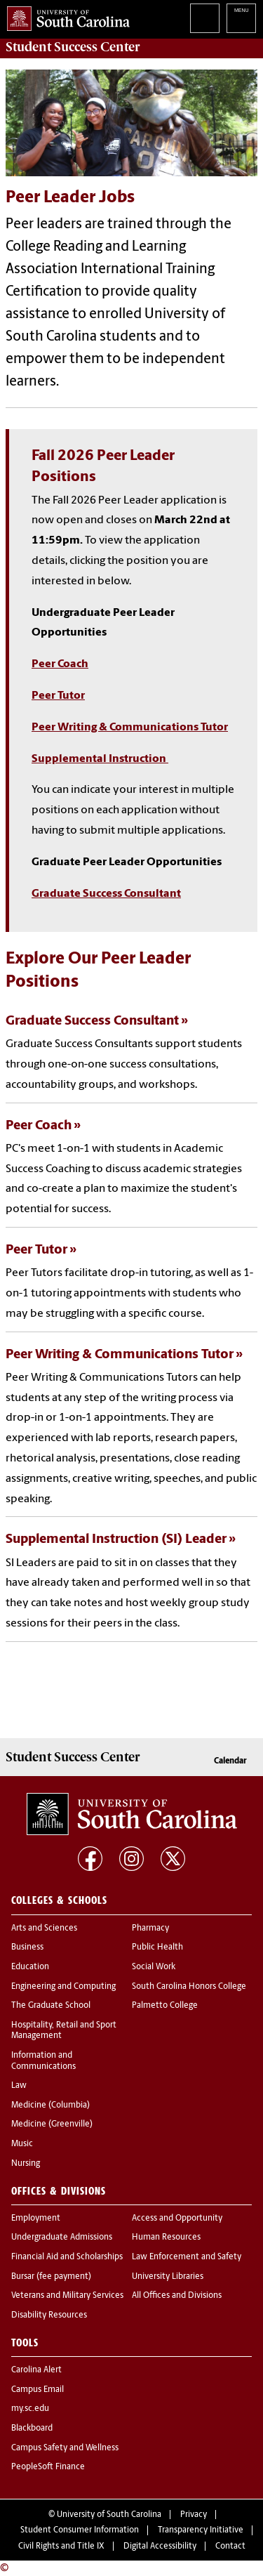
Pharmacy (150, 1928)
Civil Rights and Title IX (61, 2546)
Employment (35, 2218)
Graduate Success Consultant (106, 894)
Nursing (25, 2164)
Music (22, 2144)
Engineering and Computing (63, 1987)
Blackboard (32, 2428)
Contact (230, 2546)
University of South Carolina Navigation (241, 18)
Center (73, 47)
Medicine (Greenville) (52, 2124)
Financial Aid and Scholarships (67, 2257)
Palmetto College (165, 2006)
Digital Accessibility (159, 2546)
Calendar (230, 1761)
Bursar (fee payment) (51, 2277)
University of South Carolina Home (65, 16)
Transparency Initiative (200, 2530)
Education (30, 1967)
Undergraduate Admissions (61, 2237)
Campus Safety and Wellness (65, 2448)
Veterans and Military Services (67, 2296)
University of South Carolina (109, 2515)
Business (27, 1947)
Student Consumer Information (79, 2530)
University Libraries (167, 2277)
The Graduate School (50, 2006)
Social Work (153, 1967)
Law (19, 2086)
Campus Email (37, 2390)
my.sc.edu (30, 2409)
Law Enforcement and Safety (186, 2257)
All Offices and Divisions (177, 2296)
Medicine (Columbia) (50, 2105)
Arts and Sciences (44, 1928)
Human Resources (166, 2237)
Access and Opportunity (177, 2218)
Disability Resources (49, 2315)
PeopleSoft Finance (48, 2467)
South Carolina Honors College (189, 1987)
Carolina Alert (36, 2370)
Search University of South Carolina (205, 18)
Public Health (157, 1947)
